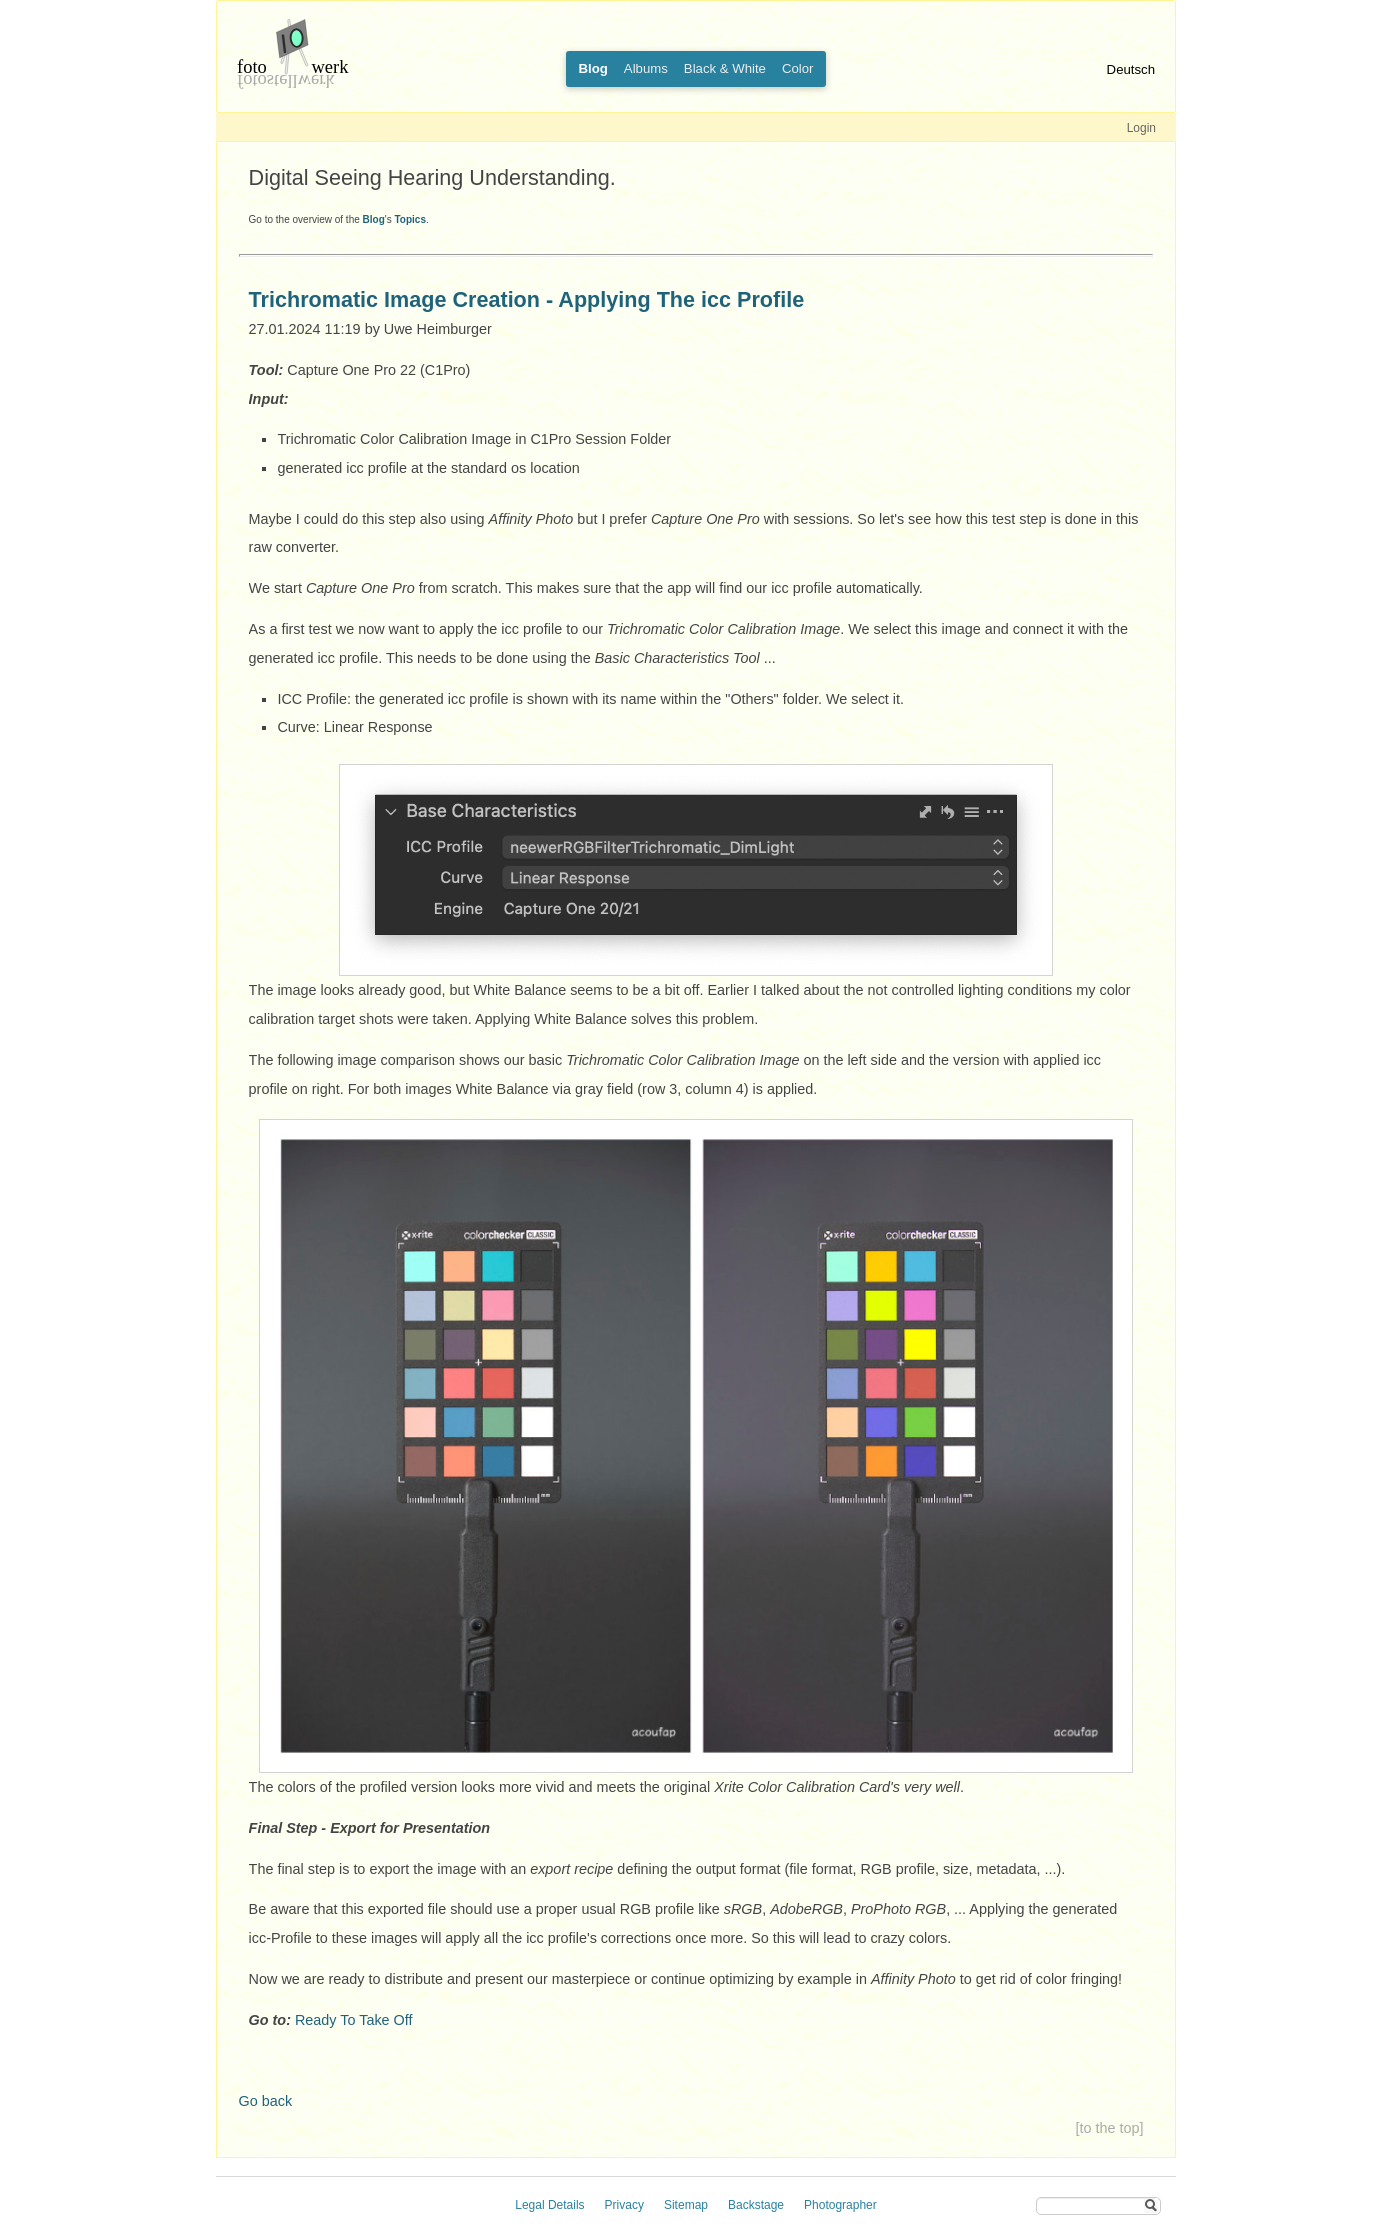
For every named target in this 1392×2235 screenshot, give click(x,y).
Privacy (624, 2205)
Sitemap (686, 2205)
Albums (646, 68)
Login (1141, 128)
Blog (374, 219)
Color (798, 68)
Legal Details (549, 2205)
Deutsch (1131, 69)
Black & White (725, 68)
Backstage (756, 2205)
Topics (409, 219)
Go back (266, 2101)
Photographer (840, 2205)
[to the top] (1109, 2128)
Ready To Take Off (354, 2020)
